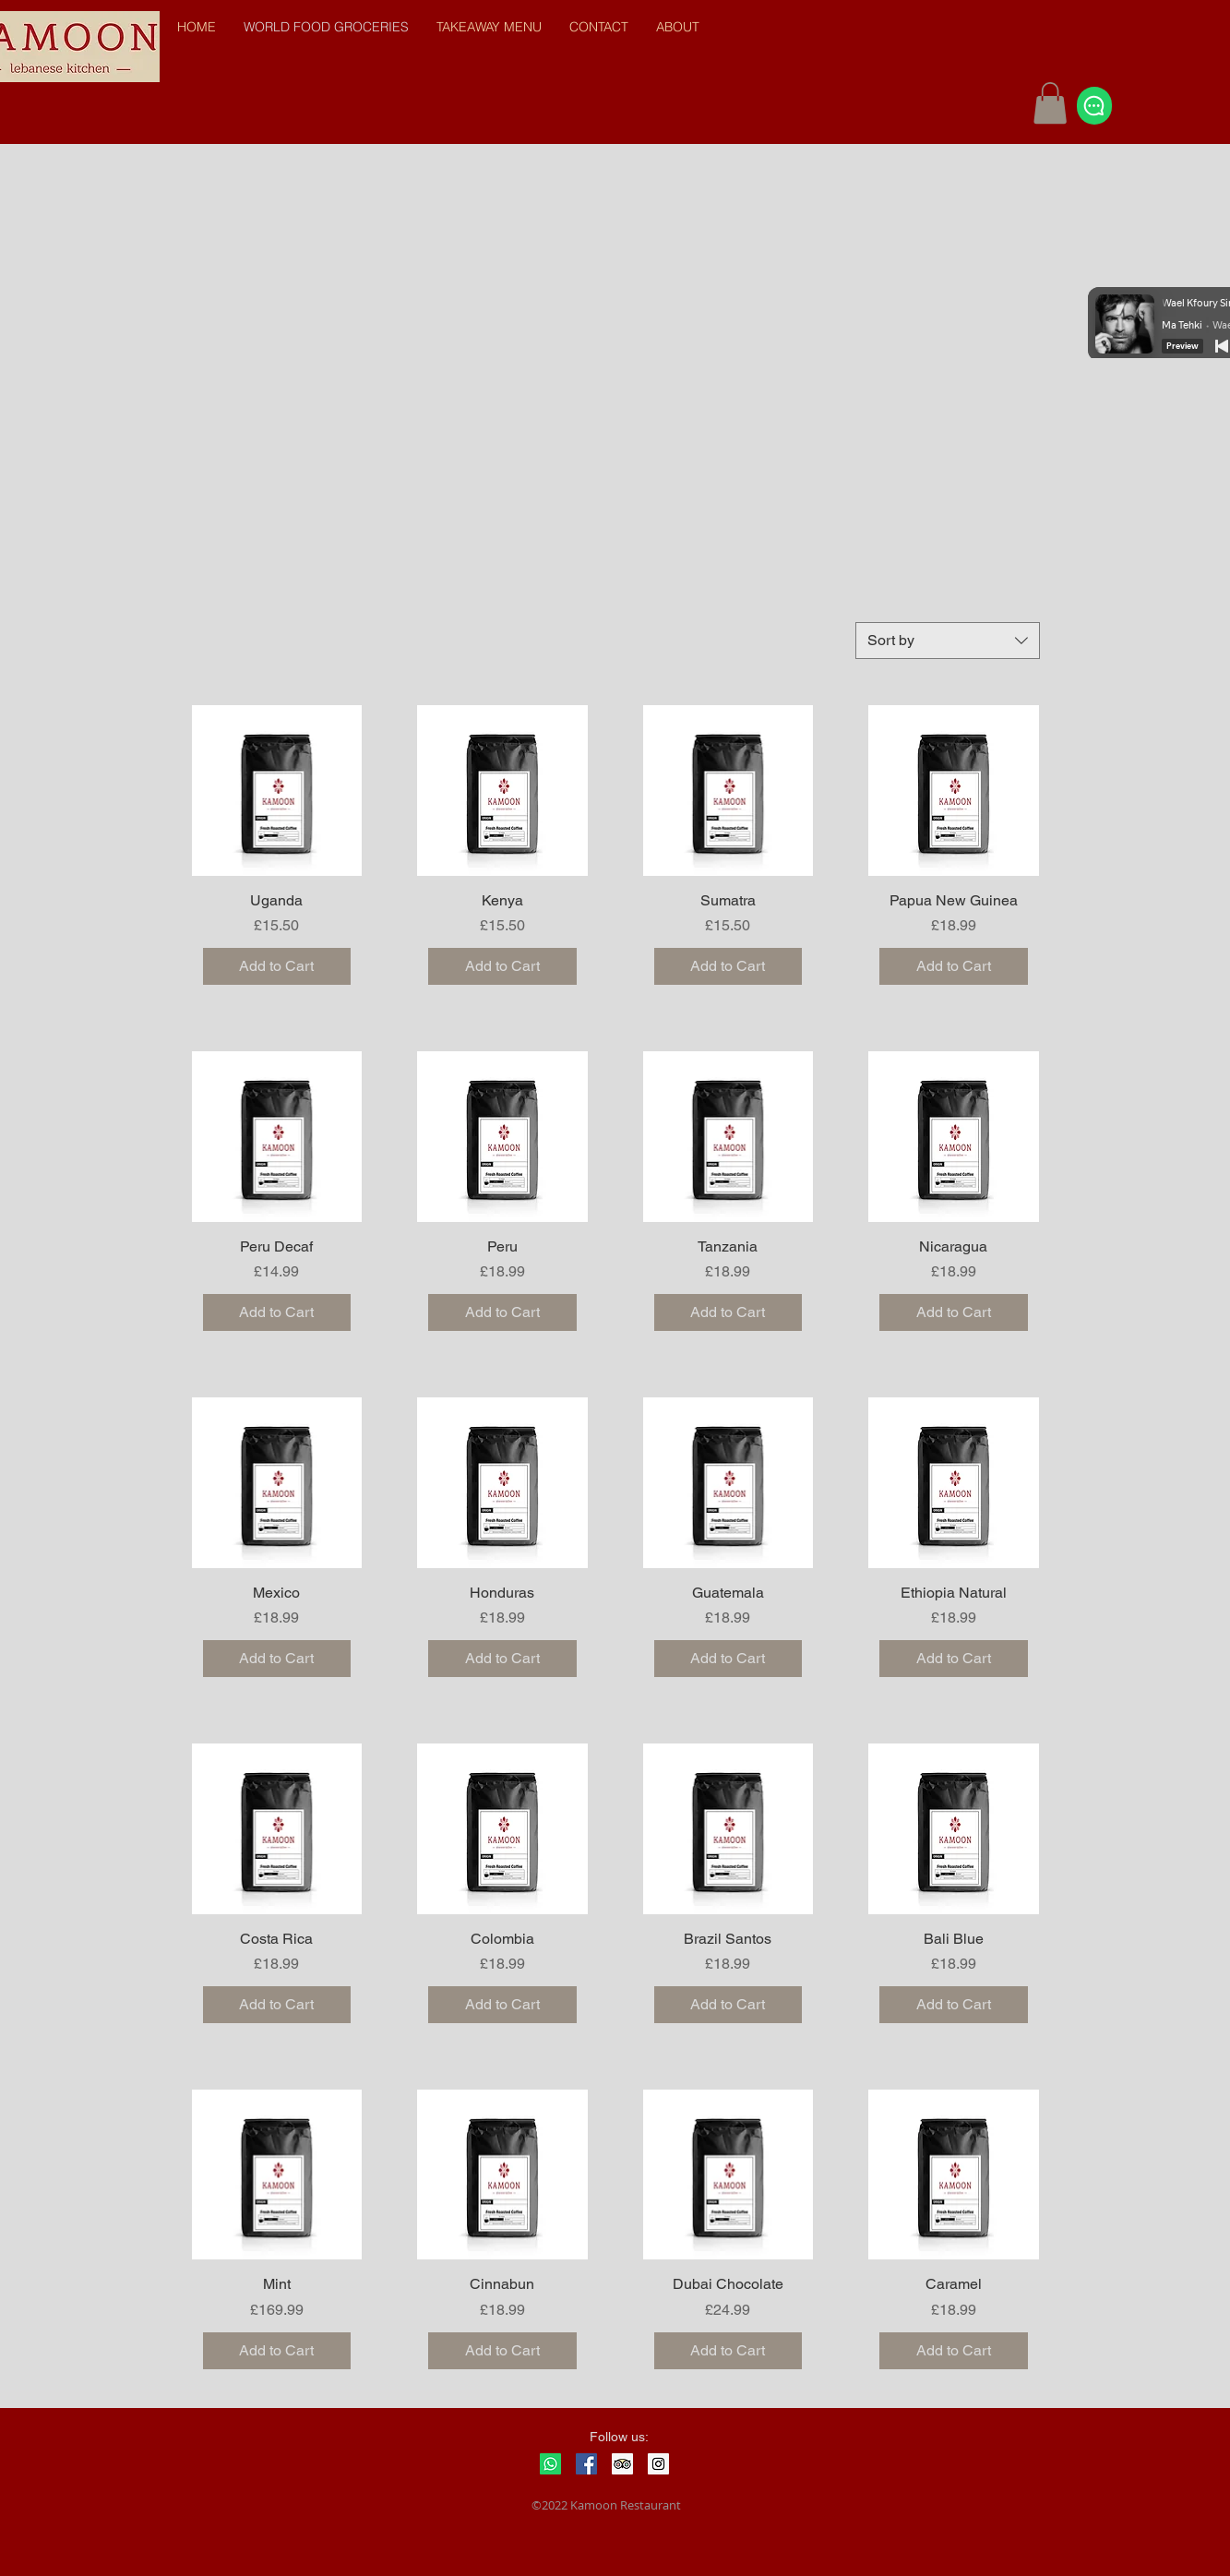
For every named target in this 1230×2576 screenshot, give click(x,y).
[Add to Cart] (277, 966)
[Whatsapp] (550, 2463)
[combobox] (947, 640)
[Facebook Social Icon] (586, 2463)
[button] (1050, 103)
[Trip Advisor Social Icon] (622, 2463)
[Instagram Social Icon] (658, 2463)
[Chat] (1094, 106)
